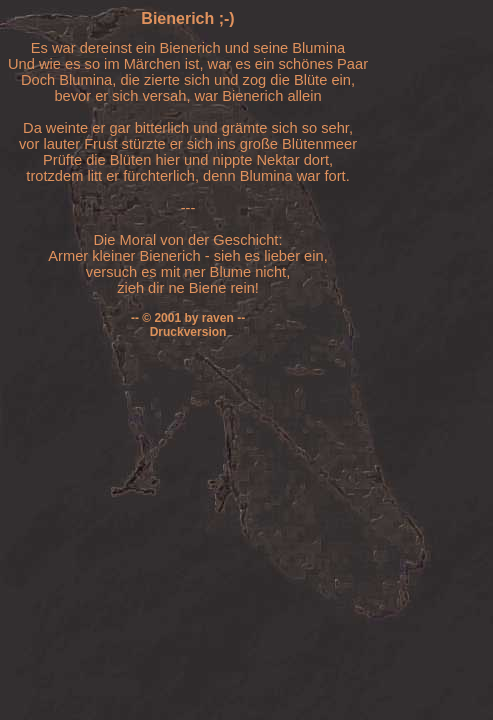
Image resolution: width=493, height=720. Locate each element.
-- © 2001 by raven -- (188, 318)
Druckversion (188, 332)
